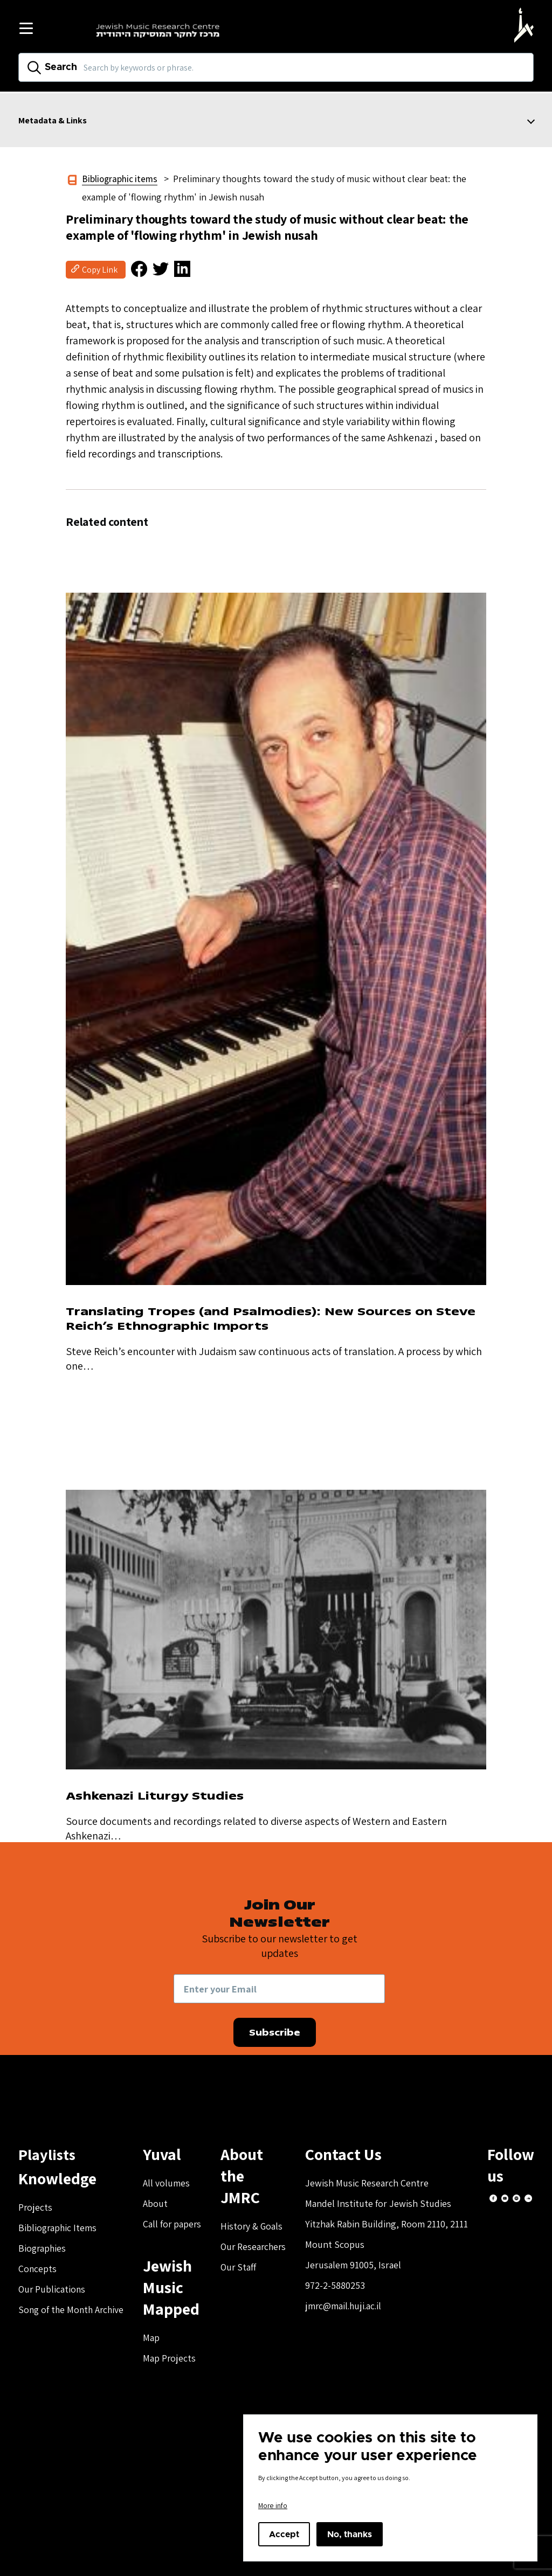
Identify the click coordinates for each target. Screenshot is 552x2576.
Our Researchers (259, 2223)
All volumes (170, 2181)
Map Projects (173, 2356)
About (159, 2202)
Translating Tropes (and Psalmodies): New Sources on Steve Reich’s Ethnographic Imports (262, 1318)
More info (272, 2505)
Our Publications (52, 2287)
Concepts (37, 2267)
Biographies (42, 2246)
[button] (133, 270)
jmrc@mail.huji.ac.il (352, 2304)
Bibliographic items (121, 178)
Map (155, 2336)
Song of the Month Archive (72, 2308)
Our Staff (243, 2244)
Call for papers (176, 2222)
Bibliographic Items (58, 2226)
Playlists (48, 2152)
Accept (284, 2534)
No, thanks (349, 2534)
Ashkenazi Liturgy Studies (161, 1794)
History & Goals (257, 2203)
